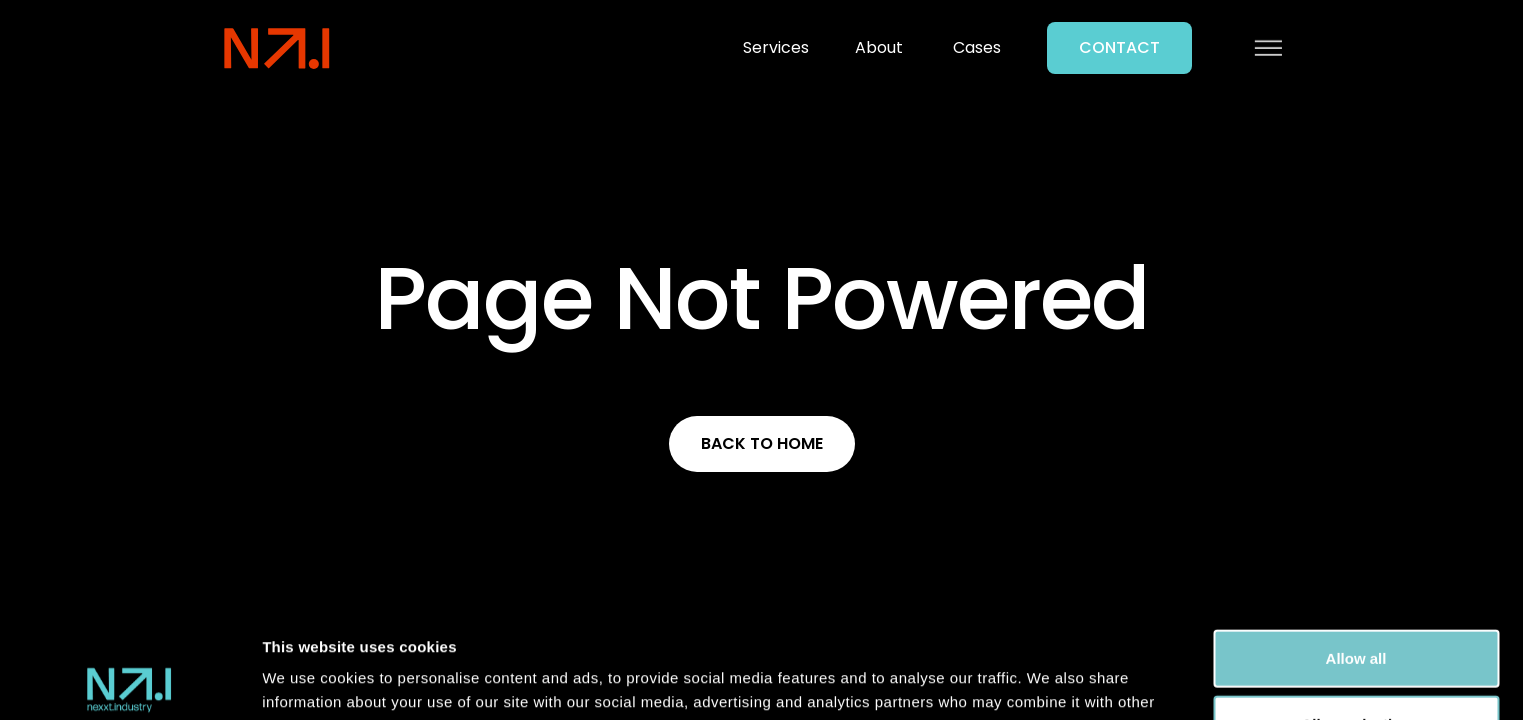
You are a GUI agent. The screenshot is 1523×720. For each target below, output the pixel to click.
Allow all (1356, 547)
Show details (1049, 680)
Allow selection (1355, 613)
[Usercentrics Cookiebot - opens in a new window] (129, 681)
